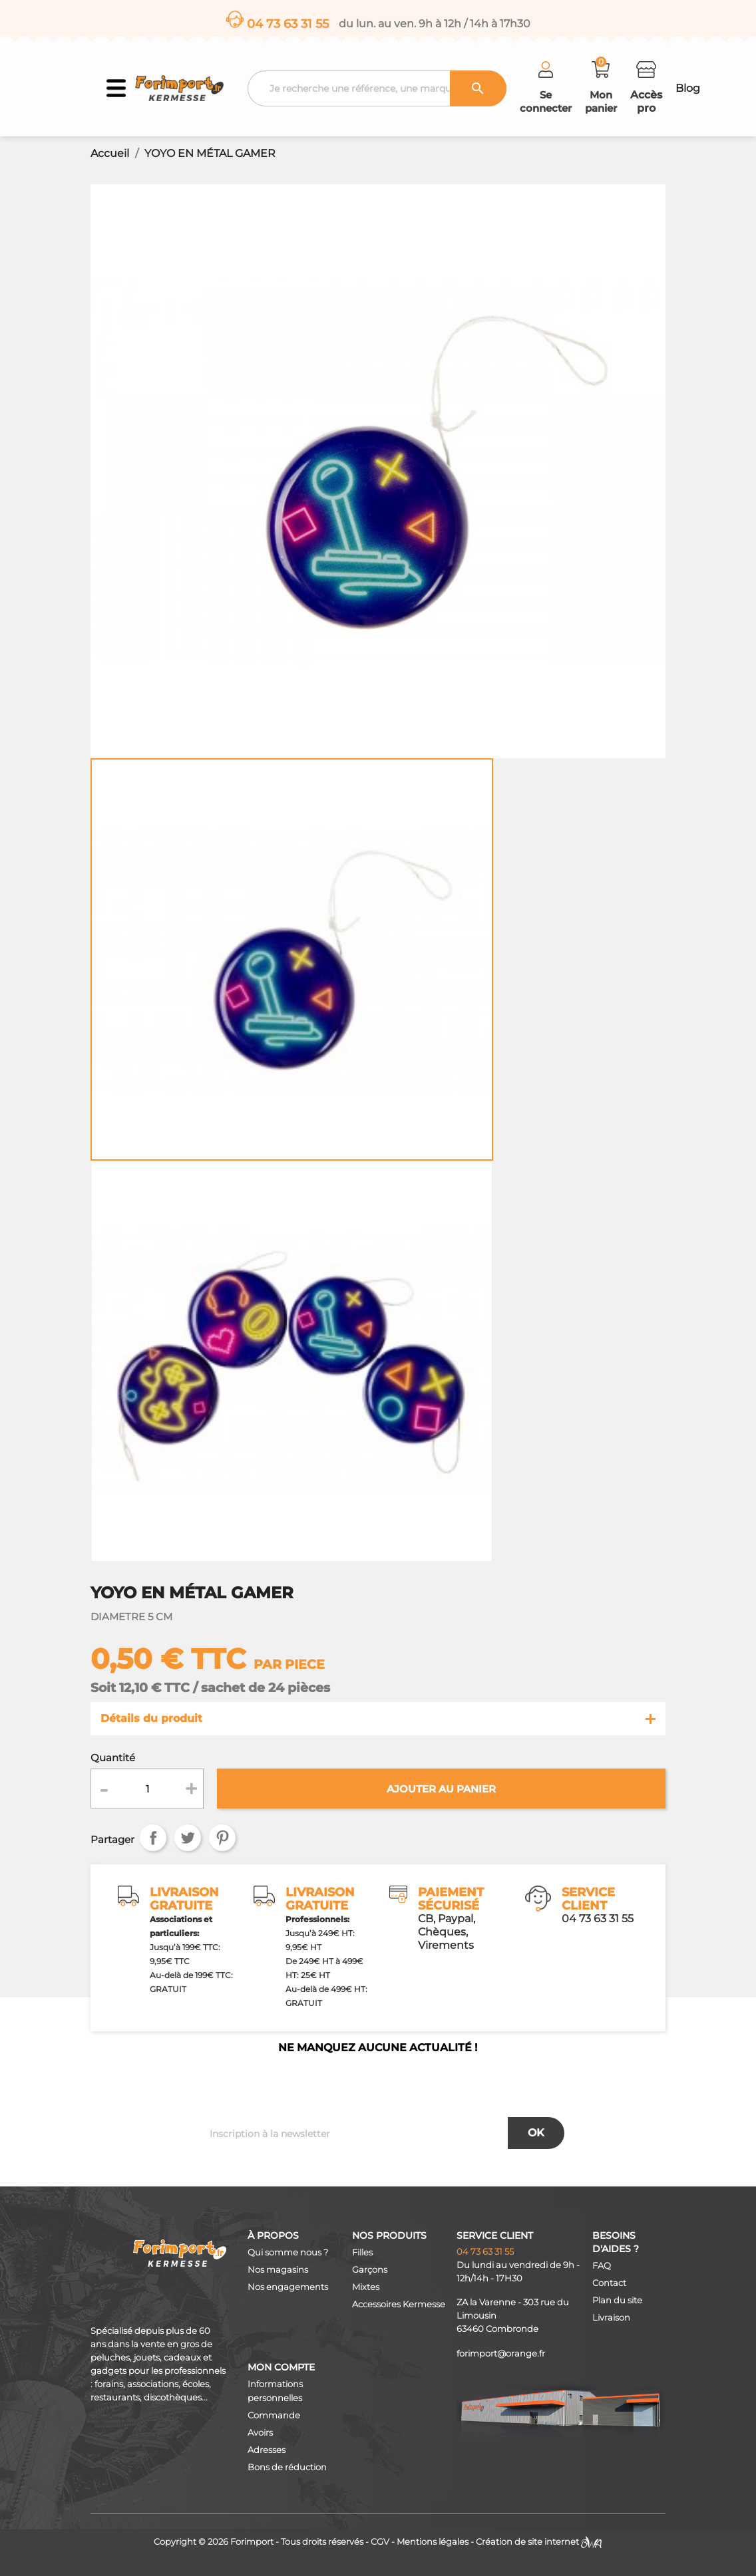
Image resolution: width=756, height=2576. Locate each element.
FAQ (601, 2266)
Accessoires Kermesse (398, 2304)
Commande (274, 2415)
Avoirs (260, 2433)
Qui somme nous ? (288, 2252)
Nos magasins (278, 2270)
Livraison (611, 2318)
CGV (380, 2542)
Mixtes (365, 2287)
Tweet (187, 1837)
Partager (153, 1837)
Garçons (369, 2270)
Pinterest (222, 1837)
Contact (609, 2283)
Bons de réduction (287, 2467)
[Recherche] (377, 88)
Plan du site (617, 2300)
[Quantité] (147, 1788)
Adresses (266, 2450)
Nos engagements (288, 2287)
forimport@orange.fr (501, 2354)
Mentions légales (433, 2542)
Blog (687, 88)
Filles (362, 2252)
